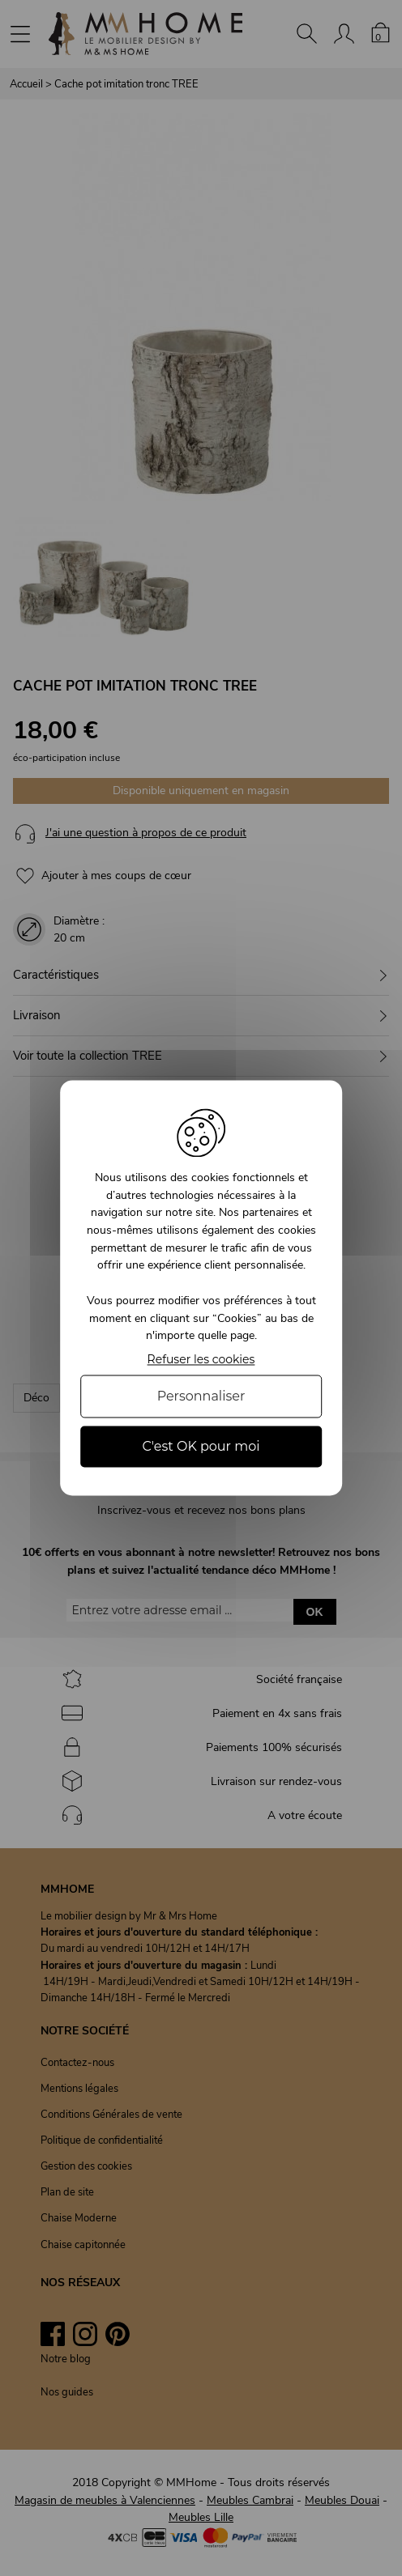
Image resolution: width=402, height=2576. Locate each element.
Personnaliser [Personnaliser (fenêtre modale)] (201, 1396)
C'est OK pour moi (200, 1446)
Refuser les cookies (201, 1360)
